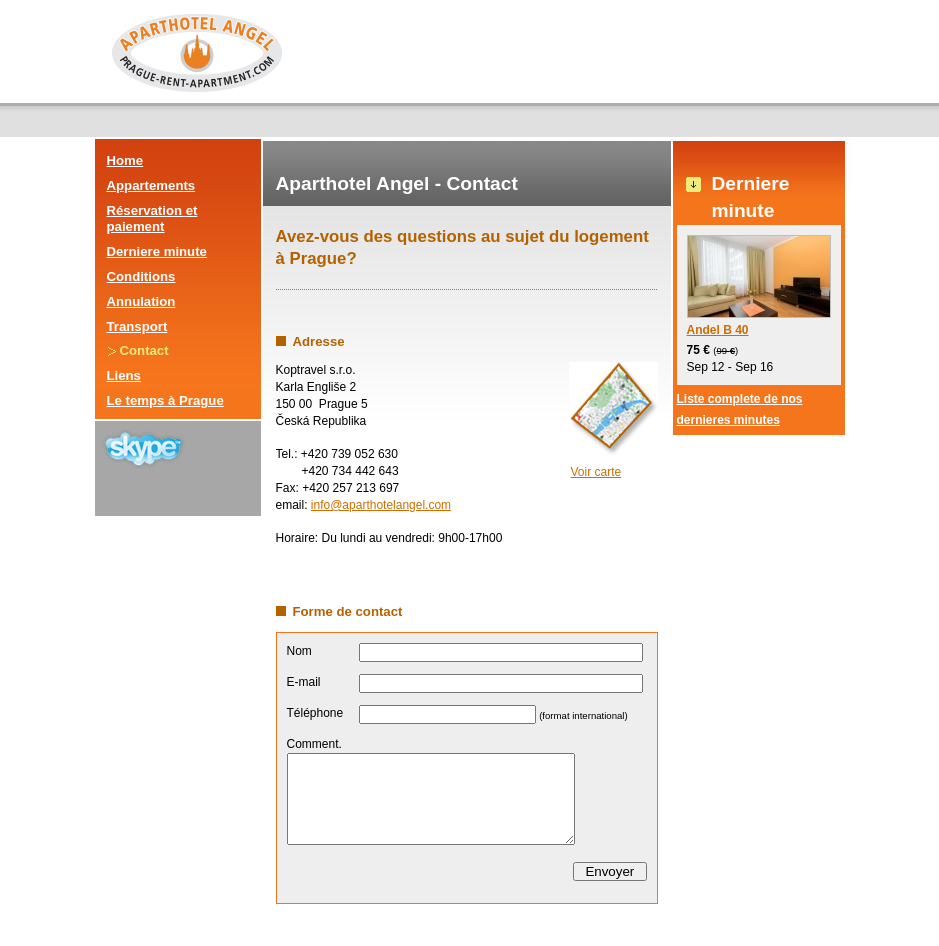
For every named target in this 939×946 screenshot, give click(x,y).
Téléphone (315, 713)
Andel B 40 (759, 286)
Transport (137, 326)
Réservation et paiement (152, 219)
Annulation (141, 301)
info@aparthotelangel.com (381, 505)
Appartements (151, 185)
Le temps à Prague (165, 400)
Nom (299, 651)
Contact (144, 350)
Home (125, 160)
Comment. (314, 744)
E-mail (304, 682)
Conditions (141, 276)
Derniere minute (157, 251)
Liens (124, 375)
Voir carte (596, 472)
